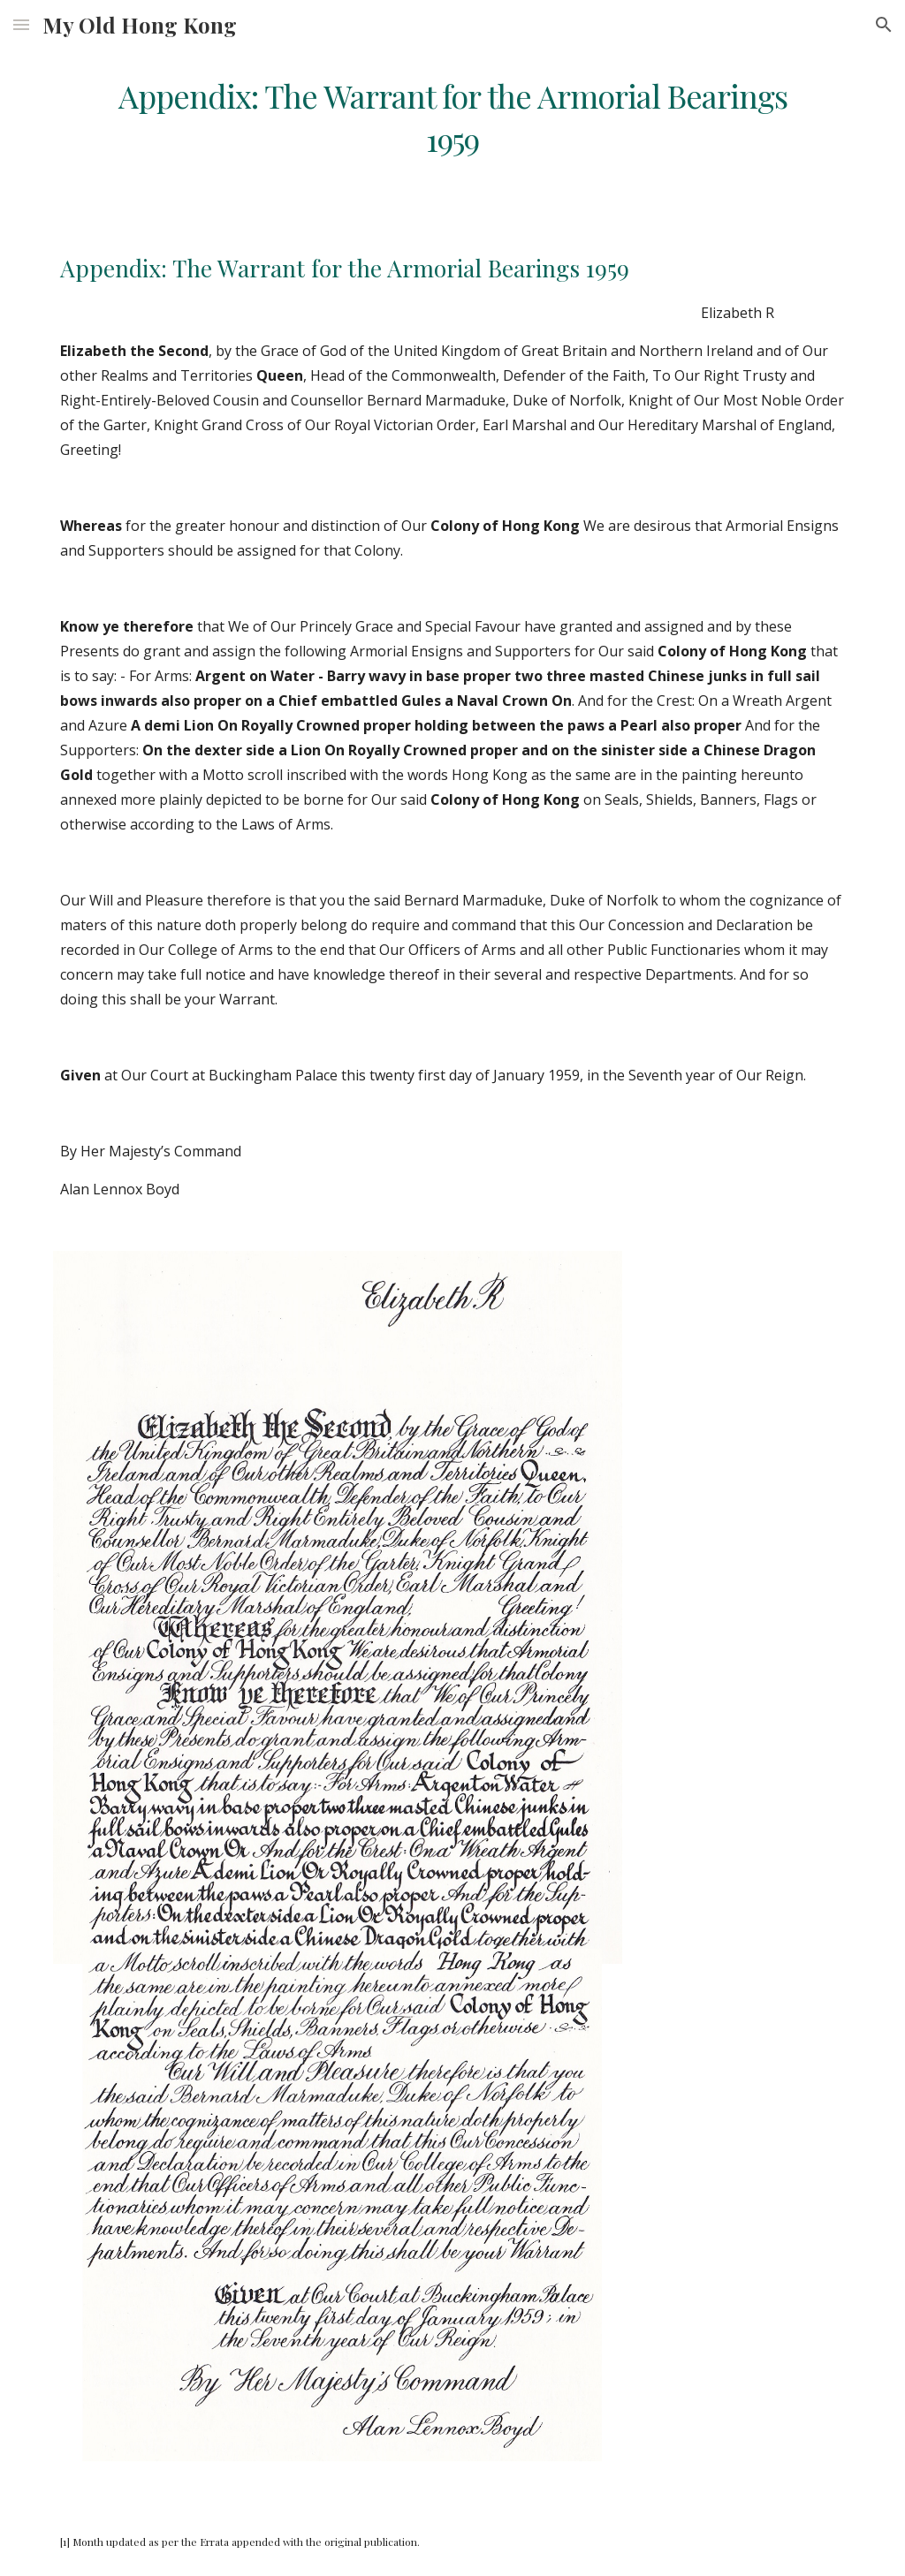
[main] (453, 117)
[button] (21, 24)
